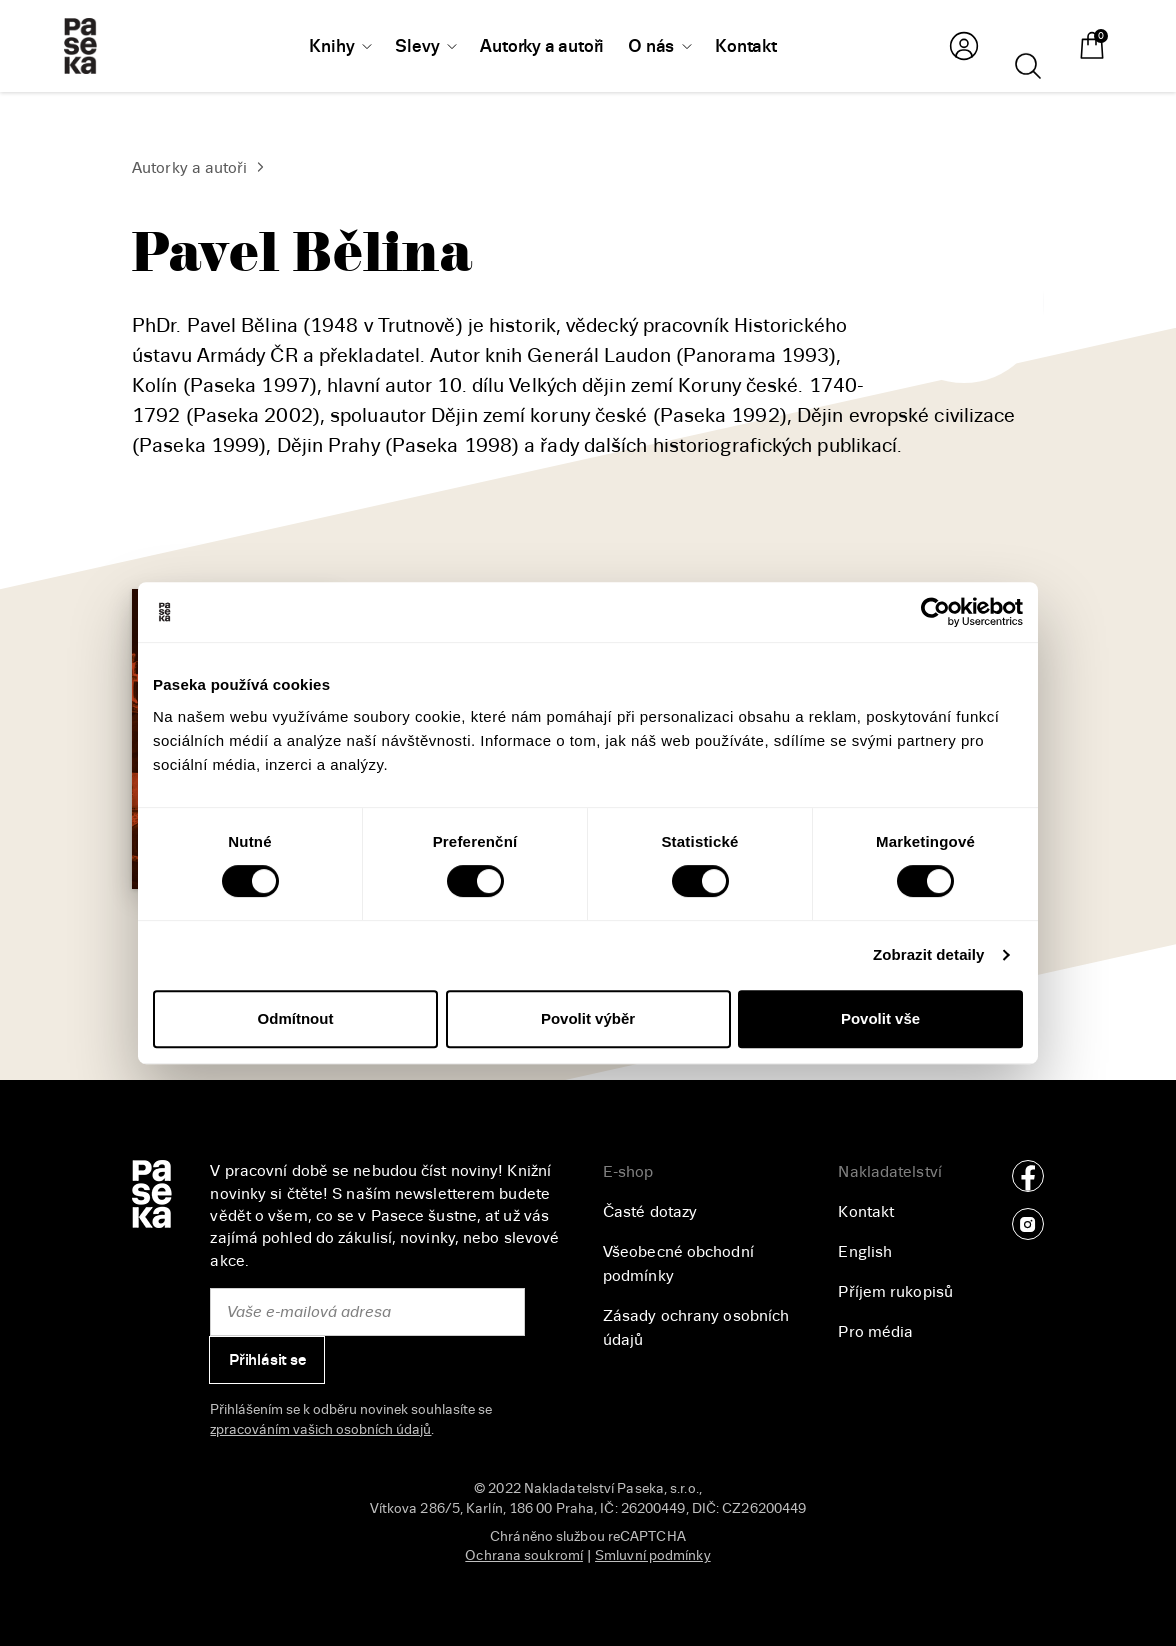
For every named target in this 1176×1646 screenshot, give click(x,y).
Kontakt (866, 1212)
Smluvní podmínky (653, 1555)
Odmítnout (296, 1018)
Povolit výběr (588, 1018)
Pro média (875, 1332)
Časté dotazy (650, 1212)
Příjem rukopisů (895, 1292)
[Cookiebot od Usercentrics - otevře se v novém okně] (935, 612)
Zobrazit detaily (929, 954)
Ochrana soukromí (524, 1555)
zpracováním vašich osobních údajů (320, 1429)
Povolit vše (880, 1018)
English (865, 1252)
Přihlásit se (267, 1360)
